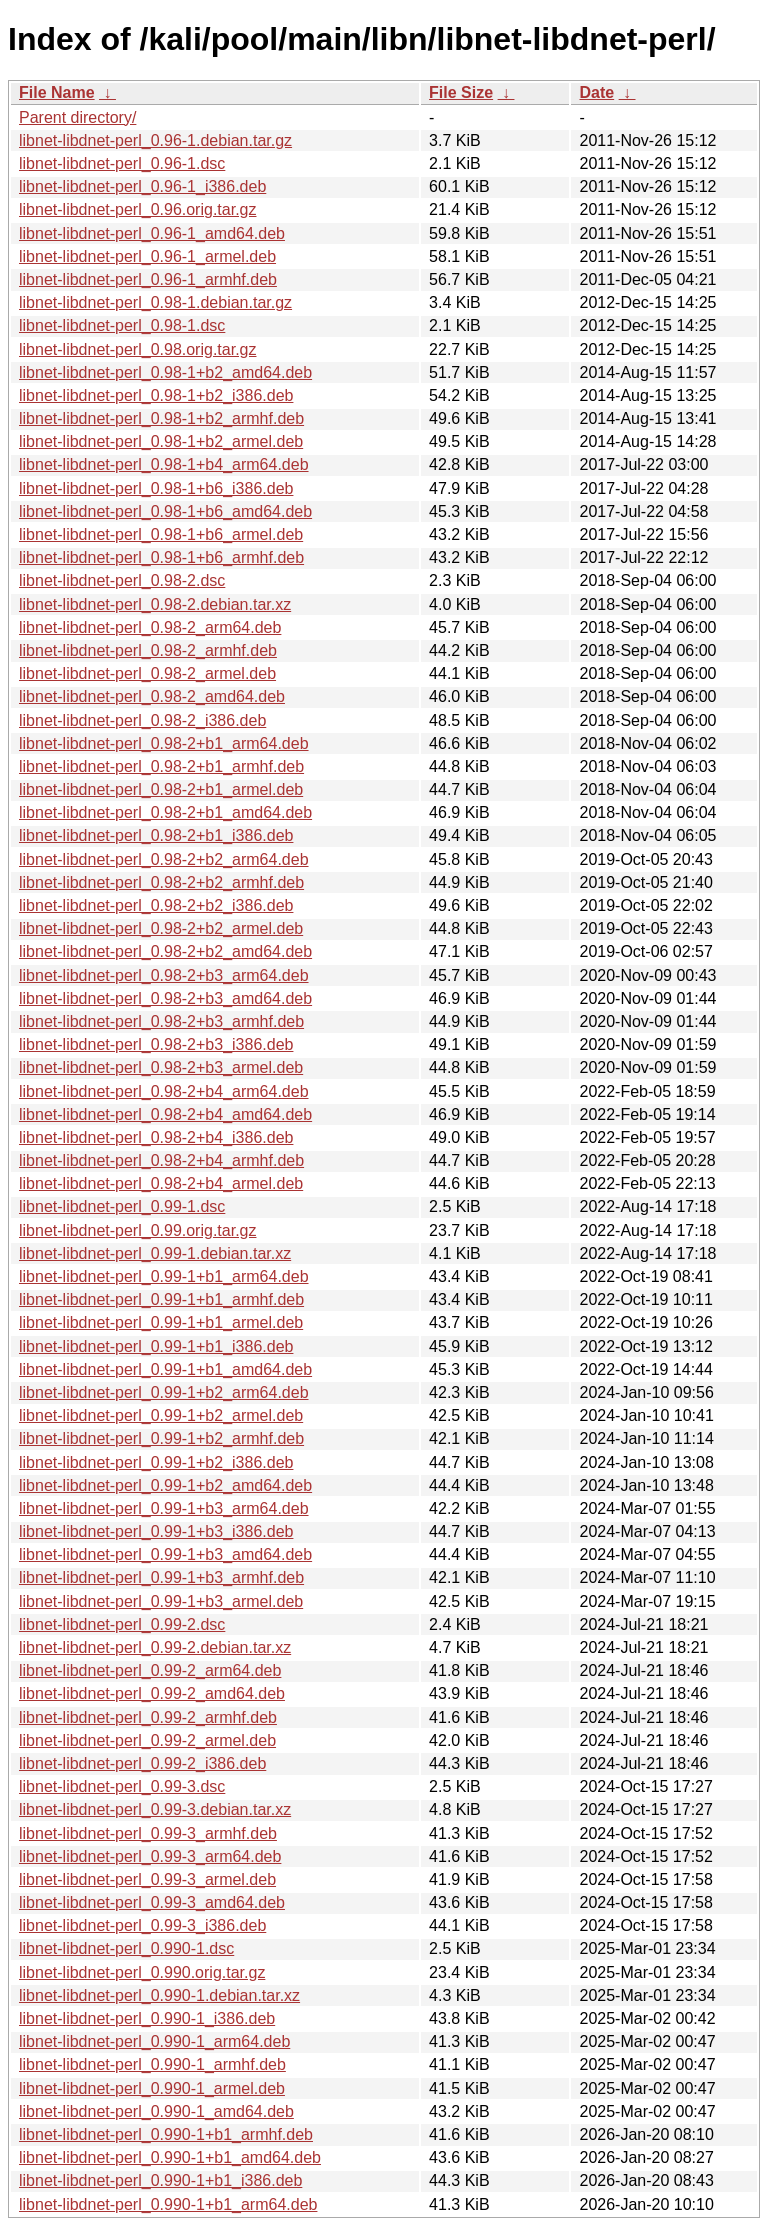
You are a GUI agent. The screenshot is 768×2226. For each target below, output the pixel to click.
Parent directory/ (77, 117)
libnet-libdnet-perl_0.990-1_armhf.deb (152, 2064)
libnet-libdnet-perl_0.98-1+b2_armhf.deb (161, 418)
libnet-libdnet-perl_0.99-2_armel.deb (147, 1740)
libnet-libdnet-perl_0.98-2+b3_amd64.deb (165, 998)
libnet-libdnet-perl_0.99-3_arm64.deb (150, 1856)
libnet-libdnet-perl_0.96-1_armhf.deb (148, 279)
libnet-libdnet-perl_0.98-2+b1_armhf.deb (161, 766)
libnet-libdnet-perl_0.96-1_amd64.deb (152, 233)
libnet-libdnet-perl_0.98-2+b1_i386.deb (156, 835)
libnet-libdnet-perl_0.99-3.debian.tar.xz (155, 1809)
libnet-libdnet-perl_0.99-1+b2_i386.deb (156, 1462)
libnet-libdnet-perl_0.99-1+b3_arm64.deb (164, 1508)
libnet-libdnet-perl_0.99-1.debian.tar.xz (155, 1253)
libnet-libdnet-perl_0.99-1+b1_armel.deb (161, 1322)
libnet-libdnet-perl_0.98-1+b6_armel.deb (161, 534)
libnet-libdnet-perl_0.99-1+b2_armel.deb (161, 1415)
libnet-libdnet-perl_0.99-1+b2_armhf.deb (161, 1438)
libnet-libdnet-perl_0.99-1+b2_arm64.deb (164, 1392)
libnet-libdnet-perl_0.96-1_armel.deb (147, 256)
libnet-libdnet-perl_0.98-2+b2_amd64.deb (165, 951)
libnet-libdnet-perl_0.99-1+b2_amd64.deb (165, 1485)
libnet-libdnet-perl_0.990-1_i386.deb (147, 2018)
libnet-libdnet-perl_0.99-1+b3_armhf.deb (161, 1577)
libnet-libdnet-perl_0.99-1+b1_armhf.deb (161, 1299)
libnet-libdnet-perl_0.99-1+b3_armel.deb (161, 1601)
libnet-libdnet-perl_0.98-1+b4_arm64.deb (164, 464)
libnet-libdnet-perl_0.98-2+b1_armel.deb (161, 789)
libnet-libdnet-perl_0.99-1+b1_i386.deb (156, 1346)
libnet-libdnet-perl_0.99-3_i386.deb (142, 1925)
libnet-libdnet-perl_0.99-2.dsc (122, 1624)
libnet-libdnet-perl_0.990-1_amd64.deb (156, 2111)
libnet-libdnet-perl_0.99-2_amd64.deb (152, 1693)
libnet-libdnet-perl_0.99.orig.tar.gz (137, 1230)
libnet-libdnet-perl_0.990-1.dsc (126, 1948)
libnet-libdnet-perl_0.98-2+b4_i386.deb (156, 1137)
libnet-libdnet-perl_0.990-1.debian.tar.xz (159, 1995)
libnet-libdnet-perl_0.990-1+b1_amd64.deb (170, 2157)
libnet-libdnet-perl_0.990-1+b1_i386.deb (160, 2180)
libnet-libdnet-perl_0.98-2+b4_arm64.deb (164, 1091)
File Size (461, 92)
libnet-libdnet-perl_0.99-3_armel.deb (147, 1879)
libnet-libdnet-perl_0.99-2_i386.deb (142, 1763)
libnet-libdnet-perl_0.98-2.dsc (122, 580)
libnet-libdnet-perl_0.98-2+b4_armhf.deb (161, 1160)
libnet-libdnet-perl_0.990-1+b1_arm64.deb (168, 2204)
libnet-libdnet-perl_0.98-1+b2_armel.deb (161, 441)
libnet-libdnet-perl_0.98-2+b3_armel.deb (161, 1067)
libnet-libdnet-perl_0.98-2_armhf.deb (148, 650)
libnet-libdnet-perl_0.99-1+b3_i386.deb (156, 1531)
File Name (57, 92)
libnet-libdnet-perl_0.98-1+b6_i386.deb (156, 488)
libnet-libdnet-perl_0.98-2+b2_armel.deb (161, 928)
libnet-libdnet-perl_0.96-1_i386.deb (142, 186)
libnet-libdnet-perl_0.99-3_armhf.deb (148, 1833)
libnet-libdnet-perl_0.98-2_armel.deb (147, 673)
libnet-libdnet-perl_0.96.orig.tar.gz (137, 209)
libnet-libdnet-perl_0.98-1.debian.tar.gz (155, 302)
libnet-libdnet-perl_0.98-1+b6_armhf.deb (161, 557)
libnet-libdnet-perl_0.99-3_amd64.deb (152, 1902)
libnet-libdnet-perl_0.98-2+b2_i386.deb (156, 905)
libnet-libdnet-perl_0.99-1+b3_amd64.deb (165, 1554)
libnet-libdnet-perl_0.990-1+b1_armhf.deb (166, 2134)
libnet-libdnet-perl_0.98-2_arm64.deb (150, 627)
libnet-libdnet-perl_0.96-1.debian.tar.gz (155, 140)
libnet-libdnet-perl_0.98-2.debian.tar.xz (155, 604)
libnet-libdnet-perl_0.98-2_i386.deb (142, 720)
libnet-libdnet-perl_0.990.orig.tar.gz (142, 1972)
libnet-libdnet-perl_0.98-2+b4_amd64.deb (165, 1114)
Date (596, 92)
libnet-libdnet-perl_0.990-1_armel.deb (152, 2088)
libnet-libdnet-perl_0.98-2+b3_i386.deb (156, 1044)
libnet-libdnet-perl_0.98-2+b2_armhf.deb (161, 882)
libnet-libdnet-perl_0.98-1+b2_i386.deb (156, 395)
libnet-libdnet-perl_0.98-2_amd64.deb (152, 696)
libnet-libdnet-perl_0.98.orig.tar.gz (137, 349)
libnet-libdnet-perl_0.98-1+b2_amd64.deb (165, 372)
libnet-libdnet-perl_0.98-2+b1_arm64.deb (164, 743)
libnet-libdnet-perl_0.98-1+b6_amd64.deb (165, 511)
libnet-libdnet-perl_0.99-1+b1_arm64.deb (164, 1276)
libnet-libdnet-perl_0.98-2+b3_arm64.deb (164, 975)
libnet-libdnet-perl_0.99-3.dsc (122, 1786)
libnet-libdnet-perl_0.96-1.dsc (122, 163)
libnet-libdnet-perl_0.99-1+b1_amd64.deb (165, 1369)
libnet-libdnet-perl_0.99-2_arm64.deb (150, 1670)
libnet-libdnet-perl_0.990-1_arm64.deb (154, 2041)
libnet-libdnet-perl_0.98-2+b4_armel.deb (161, 1183)
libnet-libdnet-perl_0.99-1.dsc (122, 1206)
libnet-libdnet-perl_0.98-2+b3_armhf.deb (161, 1021)
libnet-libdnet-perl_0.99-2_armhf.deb (148, 1717)
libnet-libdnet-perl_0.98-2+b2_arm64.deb (164, 859)
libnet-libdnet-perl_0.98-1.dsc (122, 325)
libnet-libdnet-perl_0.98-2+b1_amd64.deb (165, 812)
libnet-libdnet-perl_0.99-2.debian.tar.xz (155, 1647)
